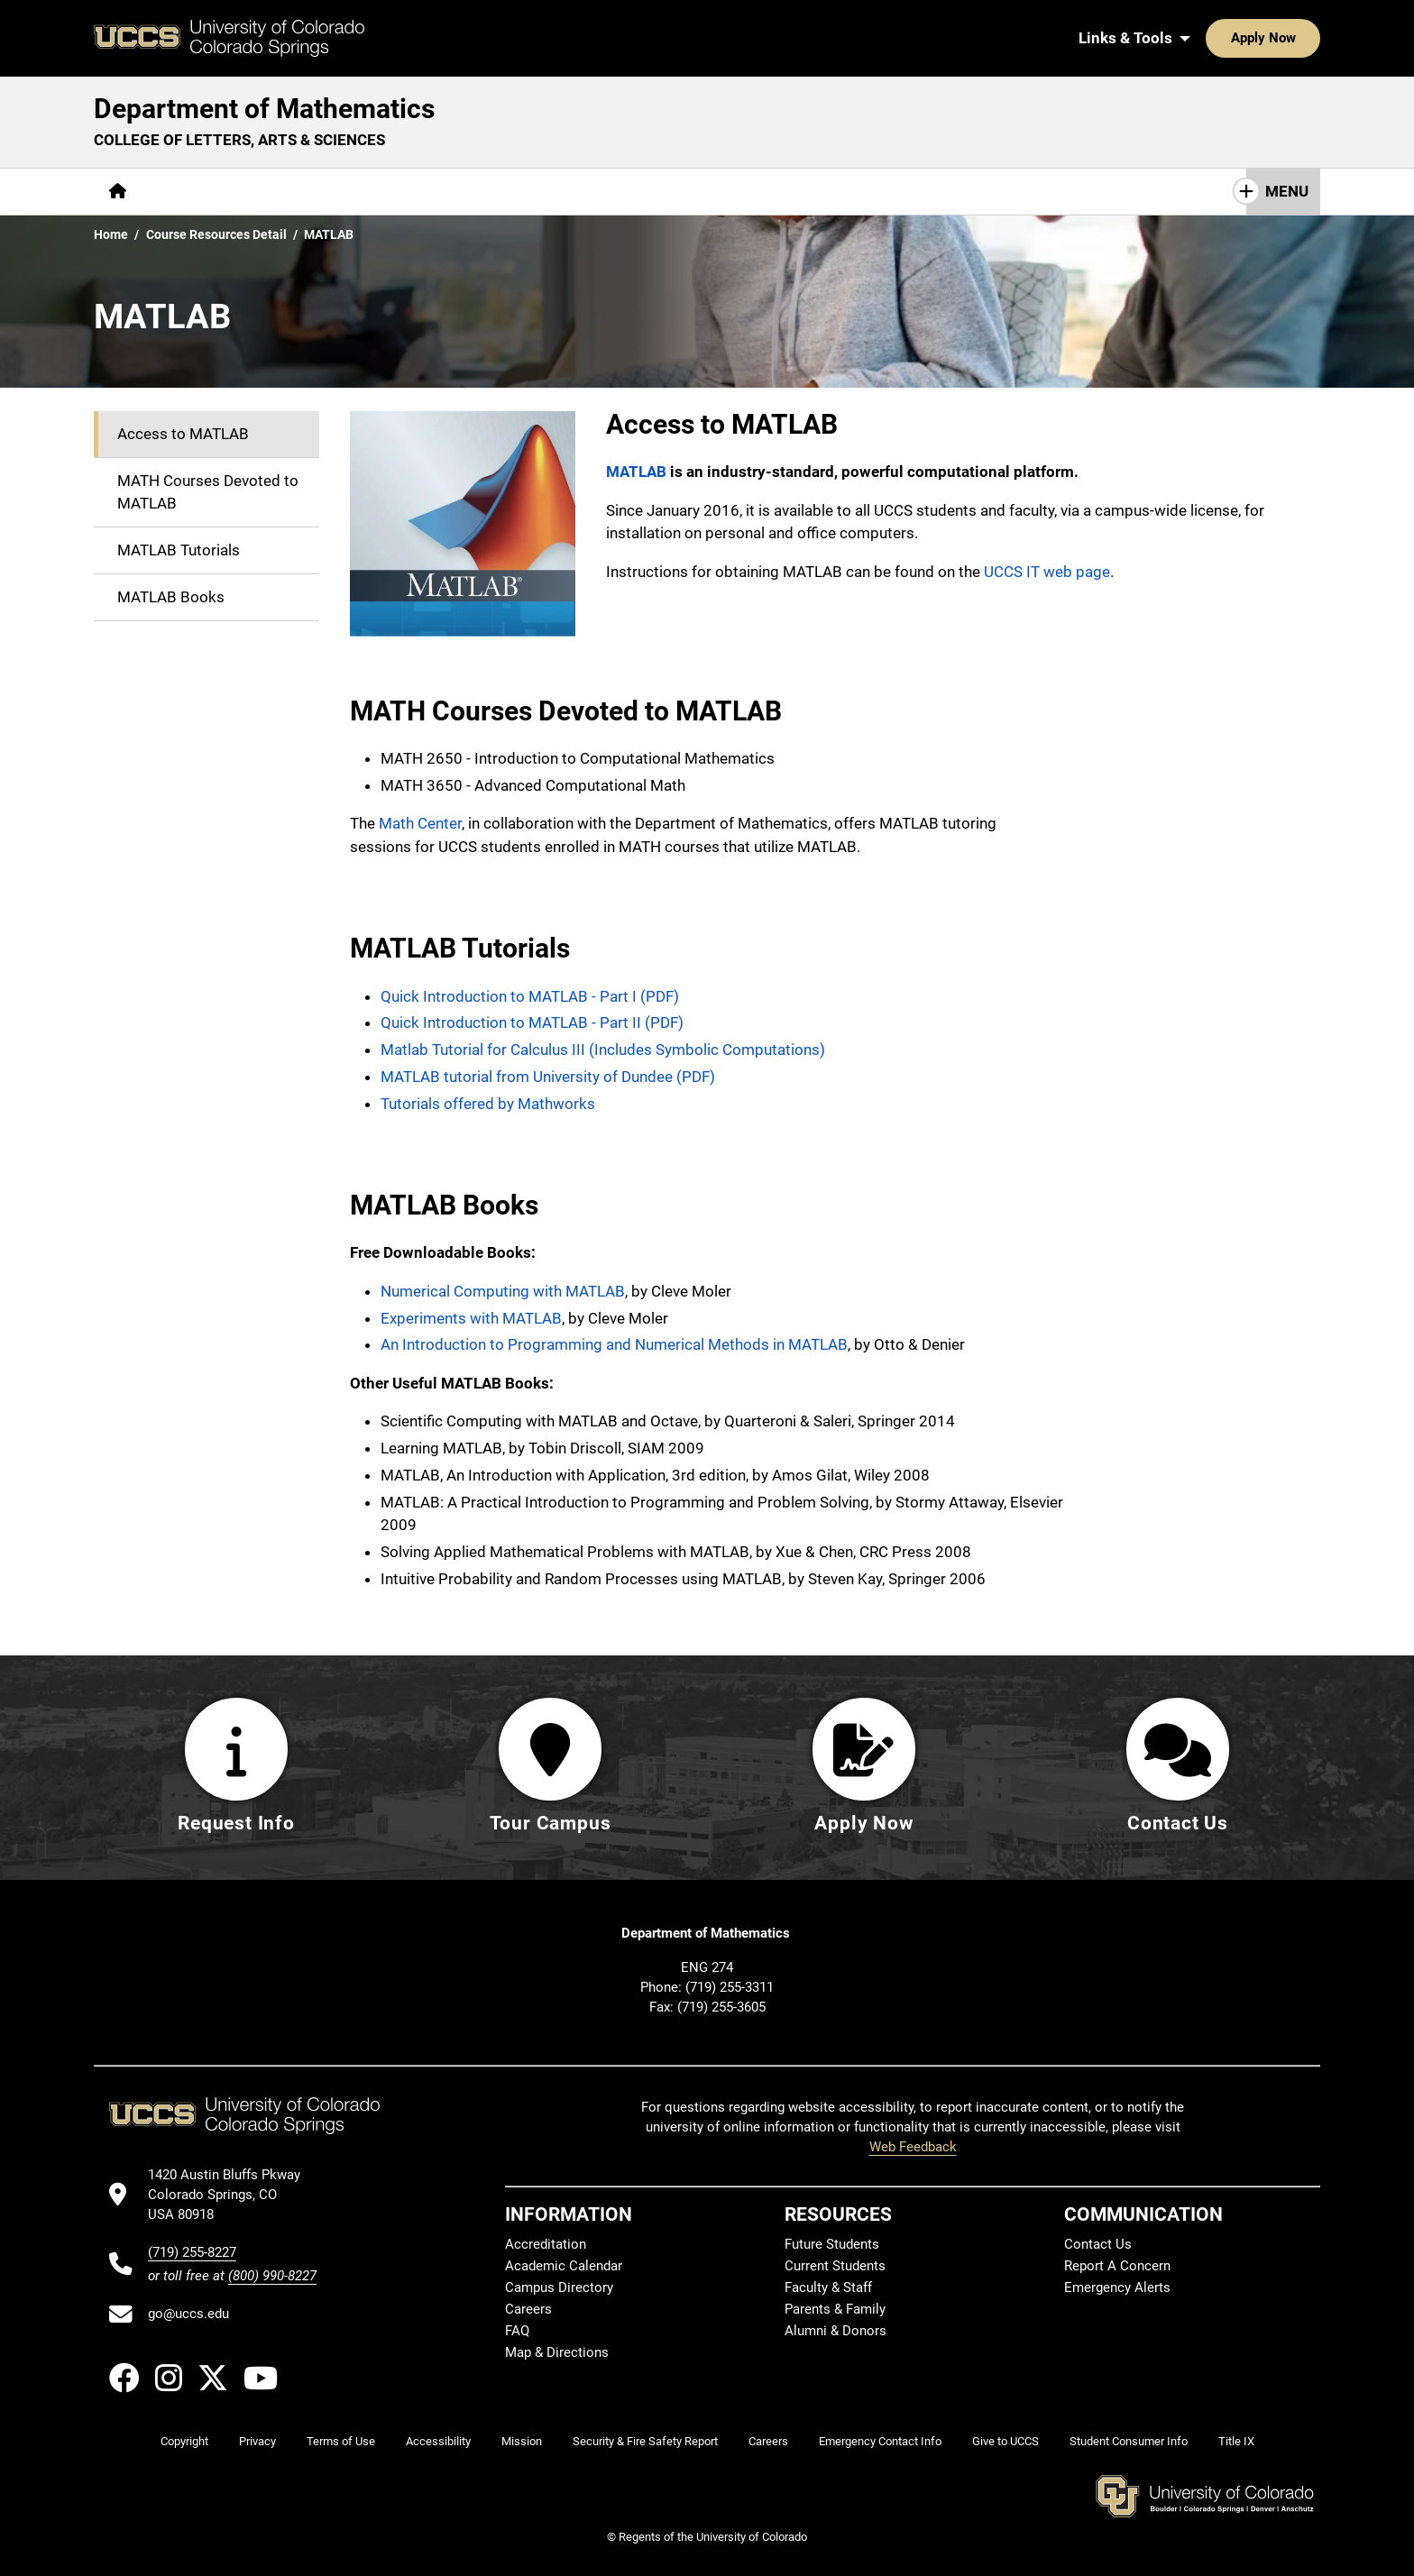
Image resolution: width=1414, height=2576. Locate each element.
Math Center (420, 823)
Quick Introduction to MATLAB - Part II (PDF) (532, 1022)
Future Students (832, 2245)
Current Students (835, 2267)
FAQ (517, 2332)
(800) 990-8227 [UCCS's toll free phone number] (272, 2276)
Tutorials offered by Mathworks (488, 1104)
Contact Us (731, 191)
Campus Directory (559, 2288)
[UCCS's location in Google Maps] (232, 2195)
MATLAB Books (171, 597)
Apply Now (1207, 38)
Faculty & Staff (828, 2288)
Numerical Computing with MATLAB (503, 1291)
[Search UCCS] (1300, 38)
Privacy (257, 2442)
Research (422, 191)
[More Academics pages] (308, 192)
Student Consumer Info (1129, 2442)
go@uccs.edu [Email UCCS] (188, 2314)
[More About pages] (191, 192)
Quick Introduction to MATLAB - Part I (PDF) (530, 996)
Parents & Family (835, 2310)
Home (111, 234)
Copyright (184, 2442)
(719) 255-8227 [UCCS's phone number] (192, 2252)
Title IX (1236, 2442)
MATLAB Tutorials (178, 550)
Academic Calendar (563, 2267)
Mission (521, 2442)
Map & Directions (557, 2353)
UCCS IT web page (1047, 572)
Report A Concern (1117, 2267)
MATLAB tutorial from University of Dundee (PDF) (548, 1077)
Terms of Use (341, 2442)
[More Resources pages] (536, 192)
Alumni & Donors (835, 2332)
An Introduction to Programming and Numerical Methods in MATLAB (614, 1344)
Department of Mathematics (264, 108)
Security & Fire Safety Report (645, 2442)
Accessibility (438, 2442)
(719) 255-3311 (729, 1987)
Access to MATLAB (183, 434)
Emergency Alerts (1117, 2288)
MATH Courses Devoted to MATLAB (207, 492)
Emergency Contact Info (880, 2442)
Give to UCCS (1005, 2442)
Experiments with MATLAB (471, 1318)
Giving (640, 191)
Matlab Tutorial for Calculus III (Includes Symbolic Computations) (603, 1049)
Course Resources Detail (216, 234)
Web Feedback (913, 2148)
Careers (528, 2310)
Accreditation (545, 2245)
